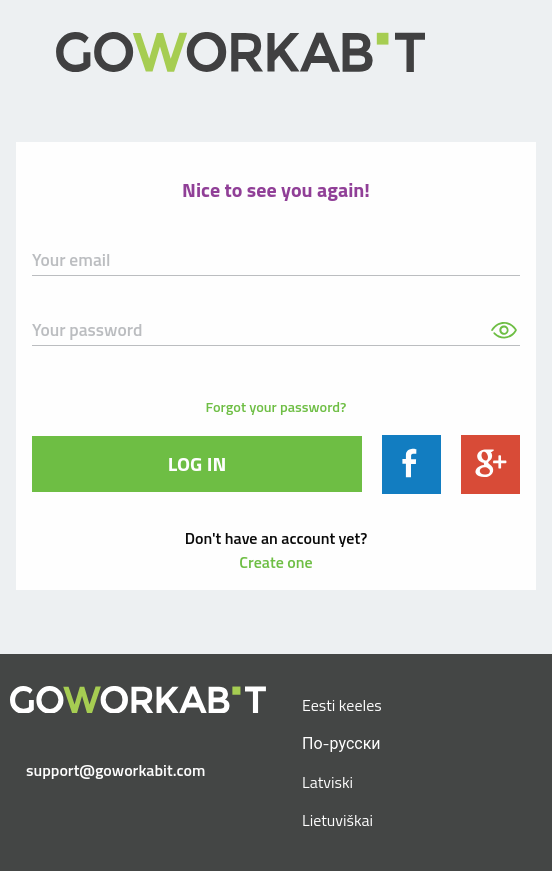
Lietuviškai (337, 820)
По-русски (341, 743)
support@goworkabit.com (115, 770)
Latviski (327, 782)
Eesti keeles (342, 705)
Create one (275, 562)
